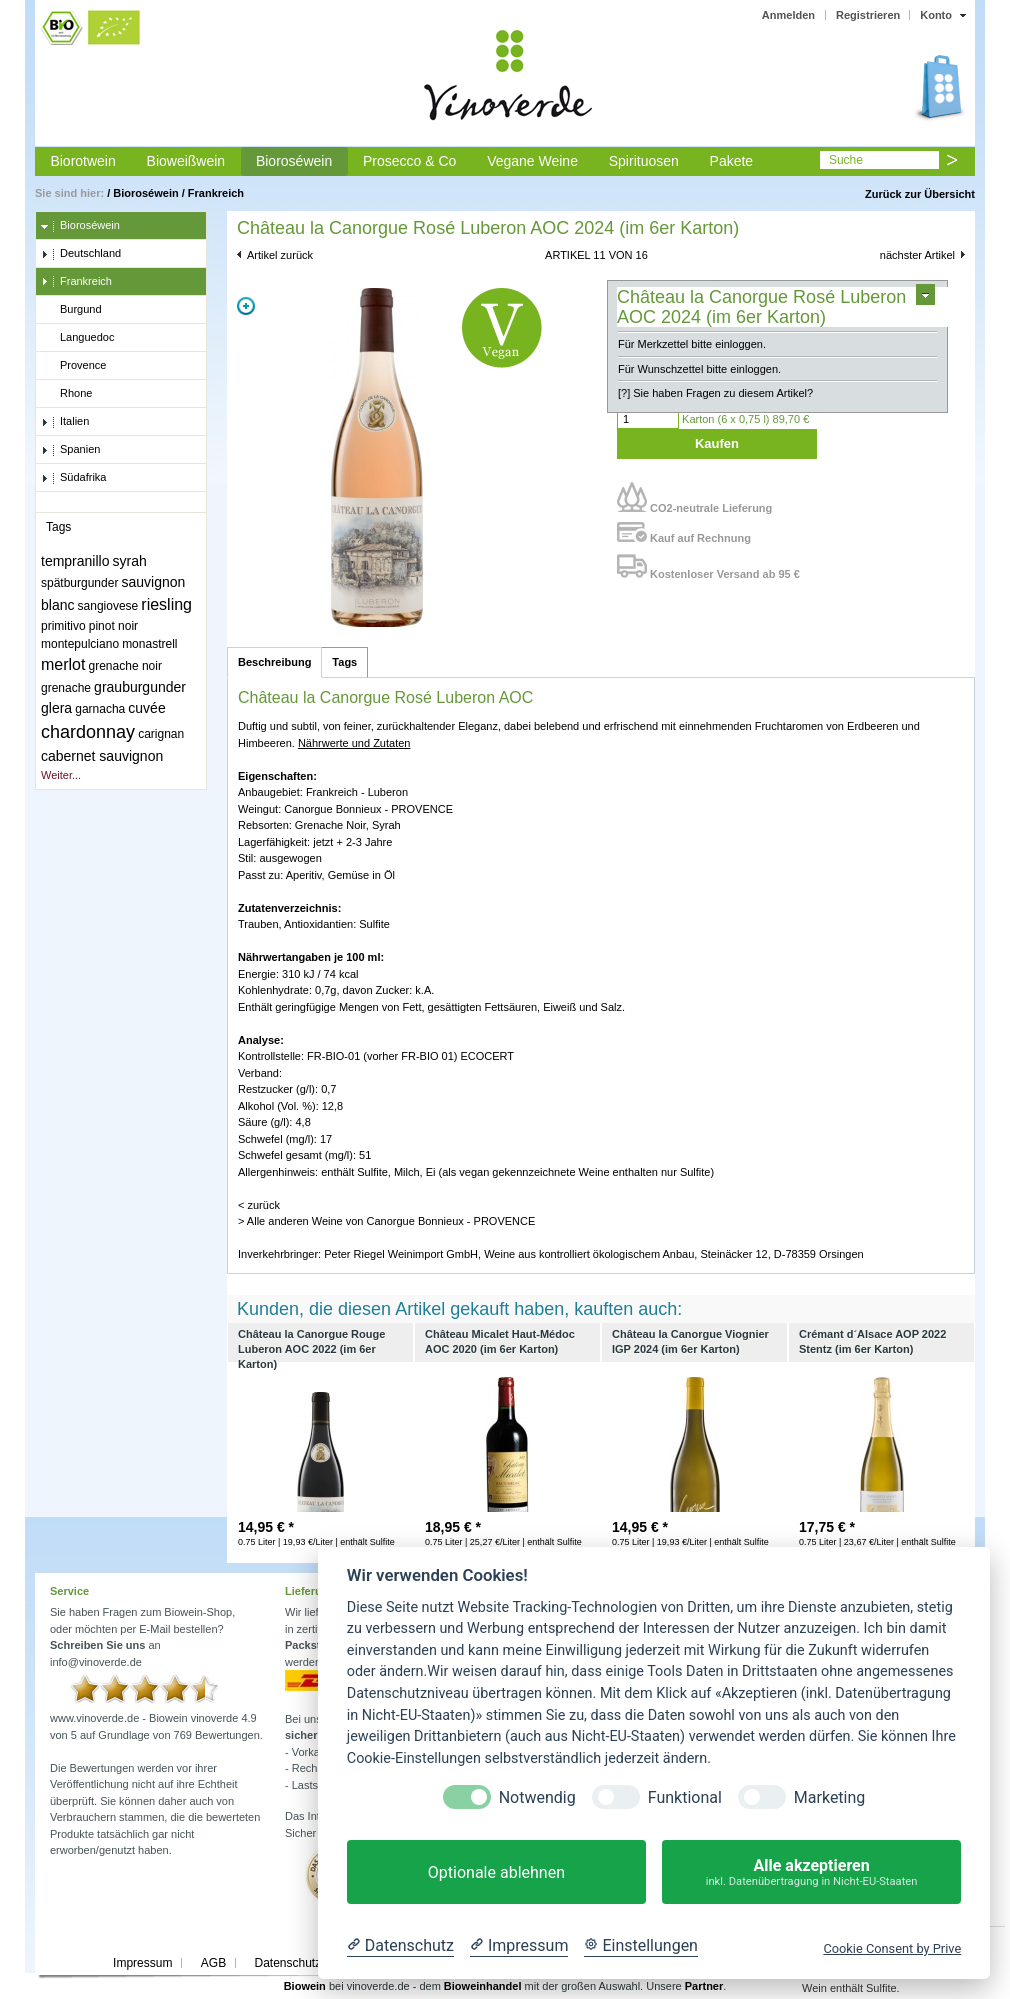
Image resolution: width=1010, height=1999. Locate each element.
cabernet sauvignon (102, 756)
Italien (65, 422)
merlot (63, 664)
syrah (130, 561)
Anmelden (788, 15)
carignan (161, 734)
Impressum (142, 1963)
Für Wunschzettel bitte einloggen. (699, 369)
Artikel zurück (280, 255)
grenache (66, 688)
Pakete (732, 161)
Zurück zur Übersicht (920, 194)
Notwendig (537, 1797)
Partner (704, 1986)
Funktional (685, 1797)
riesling (166, 604)
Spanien (70, 450)
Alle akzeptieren (811, 1872)
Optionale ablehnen (496, 1872)
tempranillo (75, 561)
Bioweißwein (186, 161)
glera (56, 708)
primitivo (63, 626)
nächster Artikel (917, 255)
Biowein (305, 1986)
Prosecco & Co (409, 161)
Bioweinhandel (483, 1986)
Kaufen (717, 443)
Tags (344, 662)
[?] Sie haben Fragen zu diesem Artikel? (715, 393)
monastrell (149, 644)
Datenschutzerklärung (312, 1963)
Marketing (829, 1797)
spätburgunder (79, 583)
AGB (213, 1963)
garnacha (100, 709)
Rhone (66, 394)
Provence (73, 366)
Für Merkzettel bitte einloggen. (692, 344)
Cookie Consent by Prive (892, 1948)
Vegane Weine (532, 161)
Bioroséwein (294, 161)
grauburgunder (140, 687)
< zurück (259, 1205)
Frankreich (216, 193)
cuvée (146, 708)
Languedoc (77, 338)
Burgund (71, 310)
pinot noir (113, 626)
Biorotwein (82, 161)
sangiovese (108, 606)
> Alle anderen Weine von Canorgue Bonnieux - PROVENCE (386, 1221)
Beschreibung (274, 662)
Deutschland (81, 254)
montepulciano (80, 644)
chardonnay (88, 732)
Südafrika (73, 478)
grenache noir (125, 666)
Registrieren (868, 15)
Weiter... (61, 775)
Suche (846, 160)
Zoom (246, 306)
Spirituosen (644, 161)
